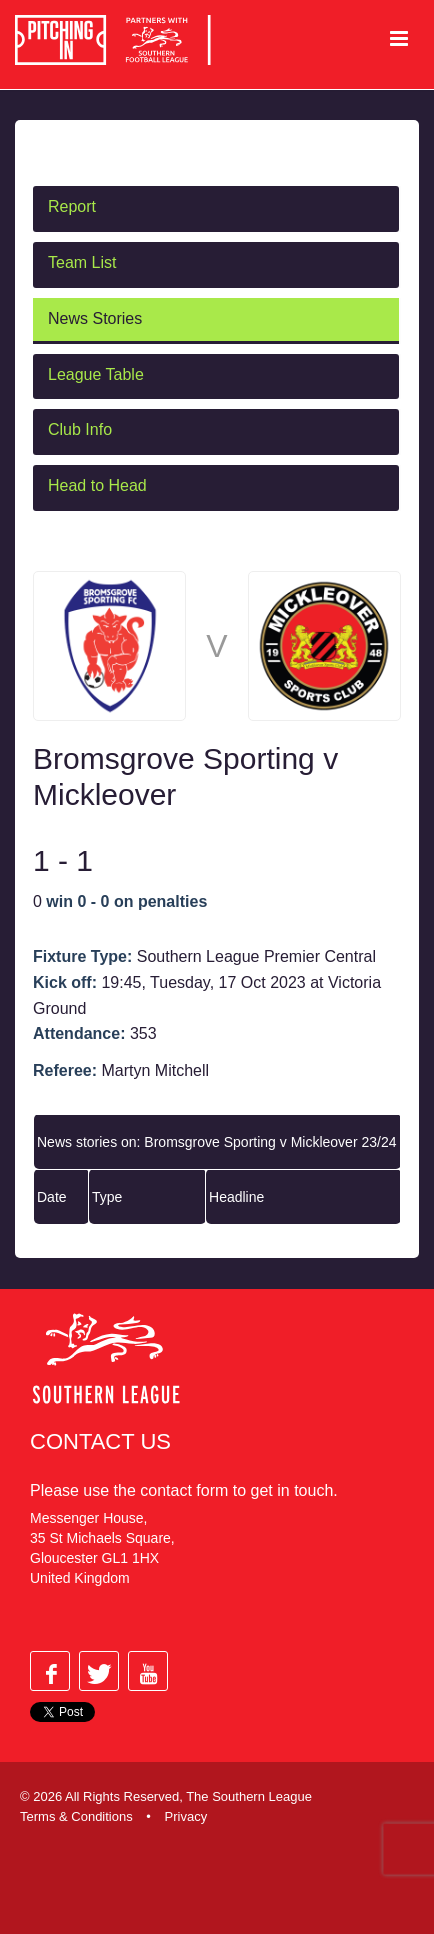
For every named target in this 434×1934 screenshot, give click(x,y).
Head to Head (97, 485)
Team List (82, 262)
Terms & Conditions (76, 1816)
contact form (184, 1490)
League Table (96, 374)
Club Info (80, 429)
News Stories (95, 318)
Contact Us (100, 1441)
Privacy (186, 1816)
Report (72, 206)
